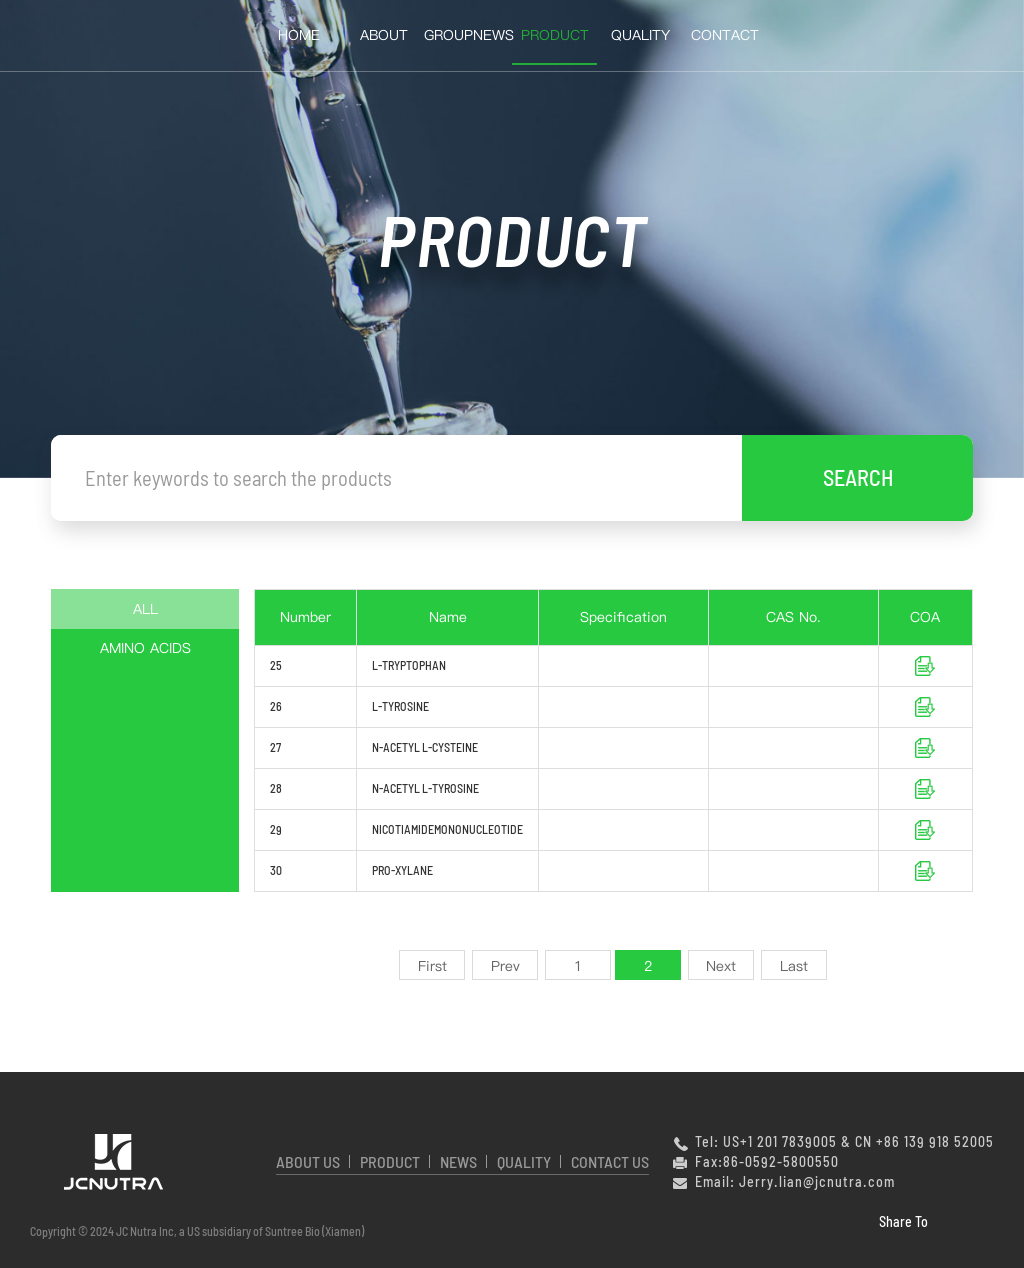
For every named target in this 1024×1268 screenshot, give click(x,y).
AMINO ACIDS (145, 648)
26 (276, 706)
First (432, 966)
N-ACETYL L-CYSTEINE (425, 747)
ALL (145, 609)
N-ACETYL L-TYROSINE (425, 788)
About (384, 35)
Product (555, 35)
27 (275, 747)
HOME (299, 35)
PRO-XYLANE (402, 870)
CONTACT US (610, 1161)
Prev (505, 966)
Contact (725, 35)
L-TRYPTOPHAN (409, 665)
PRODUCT (390, 1161)
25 (276, 665)
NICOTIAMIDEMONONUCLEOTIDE (447, 829)
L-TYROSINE (400, 706)
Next (721, 966)
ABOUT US (308, 1161)
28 (276, 788)
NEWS (458, 1161)
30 (276, 870)
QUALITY (640, 35)
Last (794, 966)
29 (276, 829)
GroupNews (469, 35)
